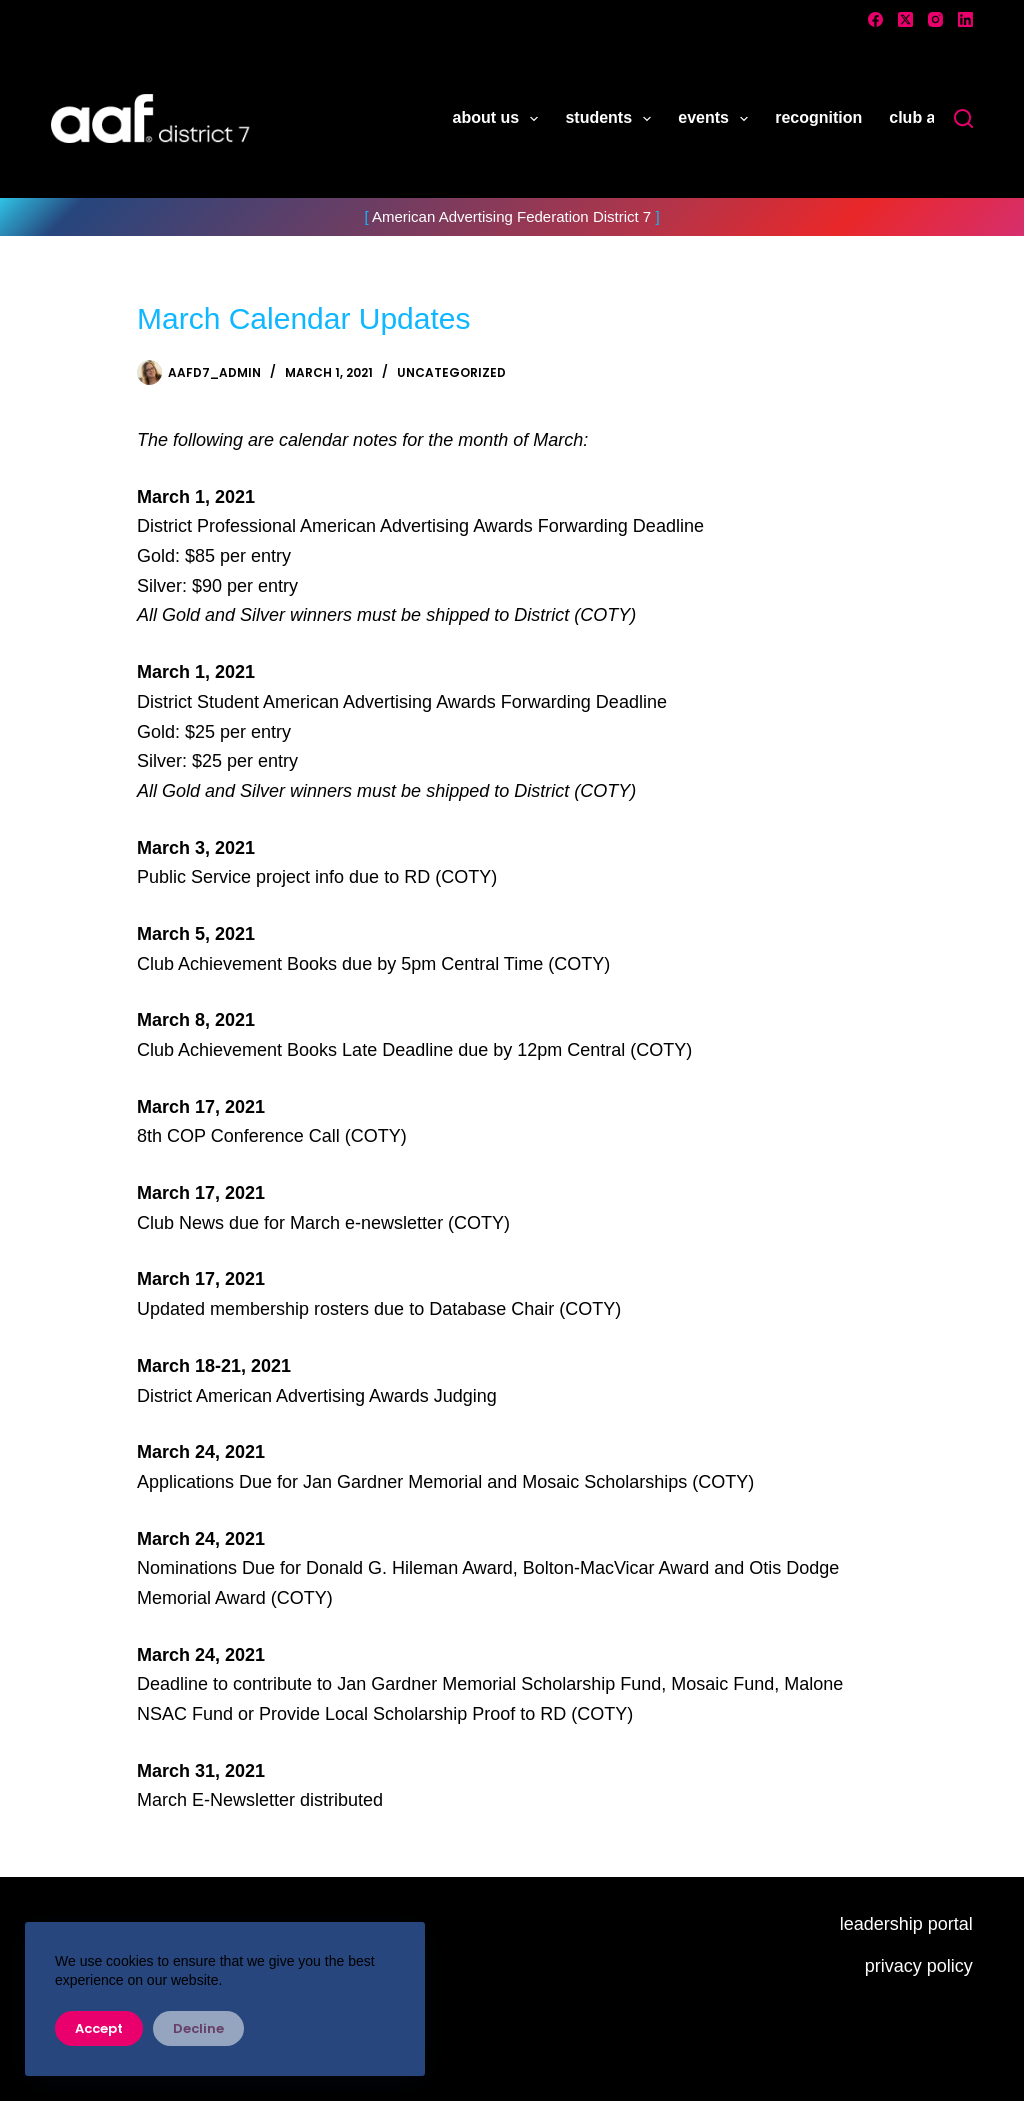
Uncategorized (451, 372)
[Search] (963, 118)
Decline (198, 2028)
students (612, 119)
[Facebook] (875, 19)
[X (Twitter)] (905, 19)
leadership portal (906, 1924)
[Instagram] (935, 19)
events (717, 119)
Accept (99, 2028)
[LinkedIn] (965, 19)
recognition (818, 117)
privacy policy (919, 1966)
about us (500, 119)
